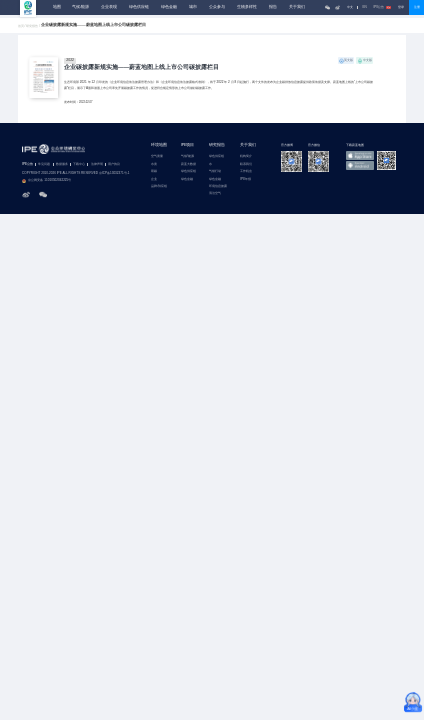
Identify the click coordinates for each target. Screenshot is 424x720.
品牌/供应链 (159, 186)
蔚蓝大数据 (188, 164)
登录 (401, 7)
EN (365, 7)
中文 (350, 7)
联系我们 (246, 164)
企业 (154, 179)
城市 (193, 7)
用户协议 (114, 164)
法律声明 (97, 164)
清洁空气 (215, 193)
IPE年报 (245, 179)
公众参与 (217, 7)
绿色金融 (169, 7)
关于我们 (297, 7)
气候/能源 (80, 7)
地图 (57, 7)
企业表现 (109, 7)
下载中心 (79, 164)
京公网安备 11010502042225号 (46, 181)
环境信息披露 (218, 186)
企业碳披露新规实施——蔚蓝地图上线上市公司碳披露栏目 (141, 67)
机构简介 (246, 156)
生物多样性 (247, 7)
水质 (154, 164)
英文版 (348, 60)
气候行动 (215, 171)
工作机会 (246, 171)
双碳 (154, 171)
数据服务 (62, 164)
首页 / (22, 26)
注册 (417, 7)
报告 (273, 7)
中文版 (367, 60)
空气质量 (157, 156)
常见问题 (44, 164)
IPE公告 (382, 7)
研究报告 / (33, 26)
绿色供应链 (139, 7)
